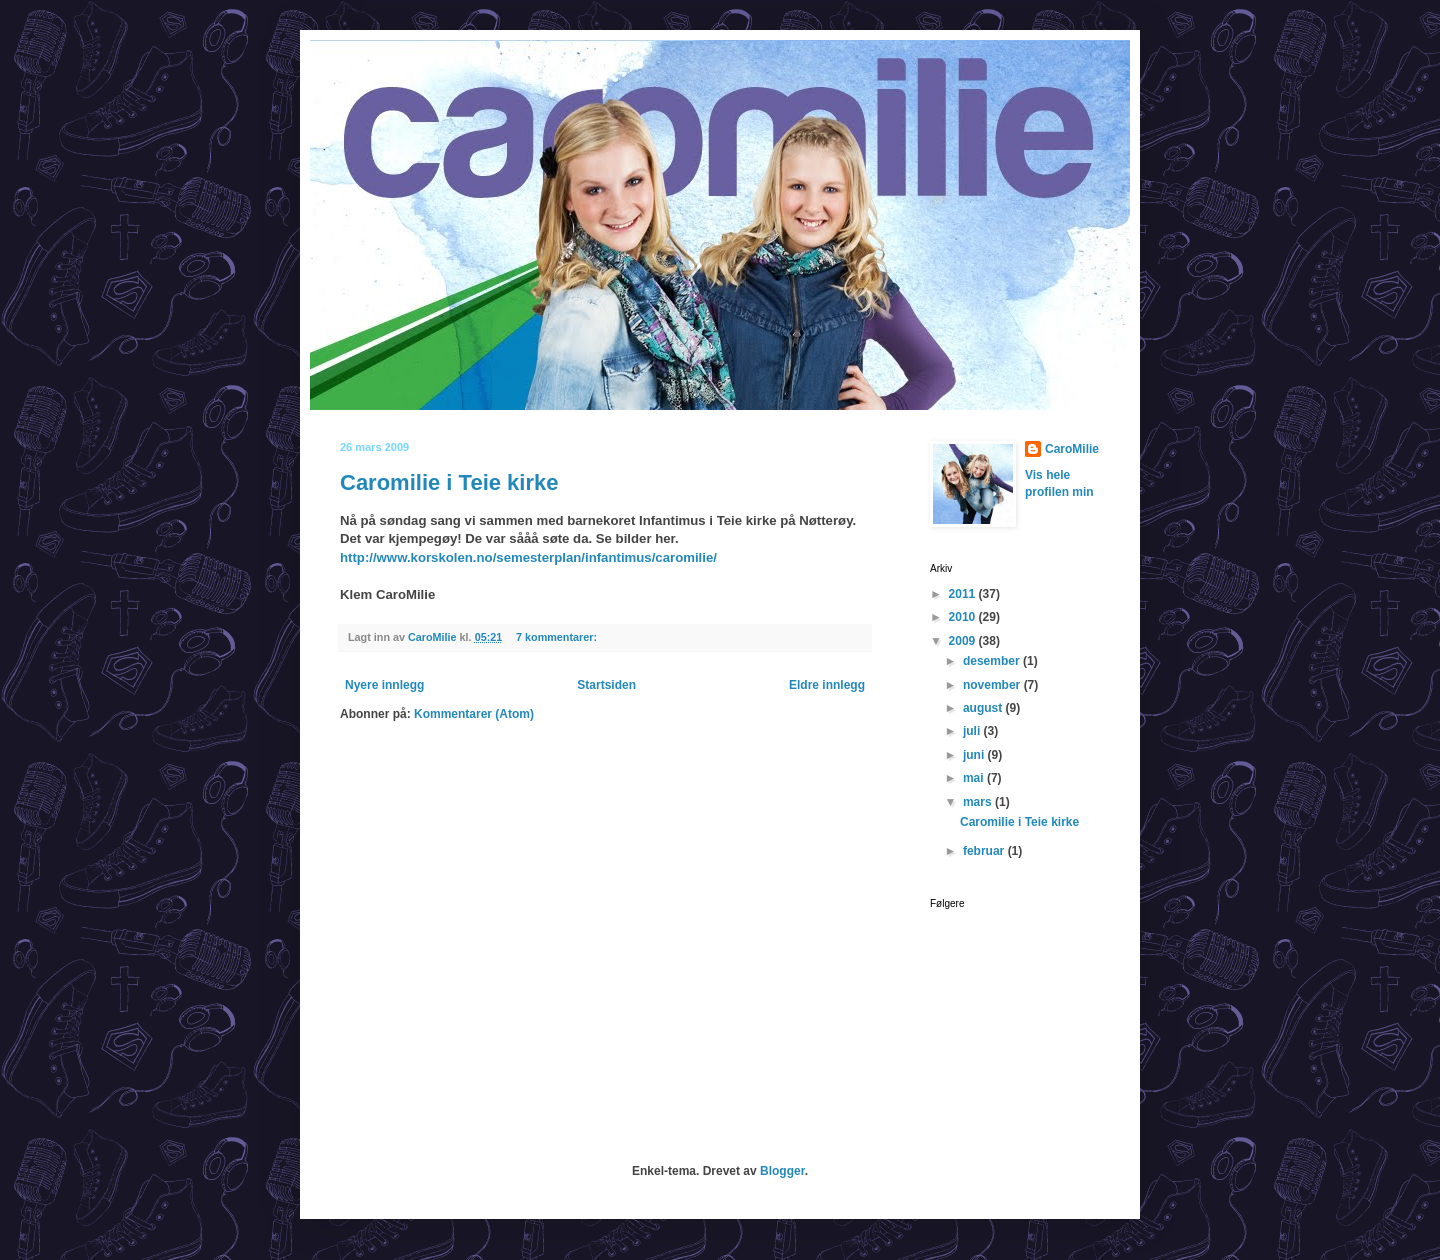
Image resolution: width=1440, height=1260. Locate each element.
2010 (964, 617)
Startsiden (606, 685)
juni (975, 755)
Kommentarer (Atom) (474, 714)
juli (973, 731)
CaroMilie (1072, 449)
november (993, 685)
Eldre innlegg (827, 685)
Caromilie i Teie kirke (449, 482)
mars (979, 802)
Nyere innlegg (384, 685)
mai (975, 778)
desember (993, 661)
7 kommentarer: (558, 637)
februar (985, 851)
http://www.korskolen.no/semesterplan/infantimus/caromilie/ (528, 557)
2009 (964, 641)
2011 (964, 594)
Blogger (782, 1171)
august (984, 708)
